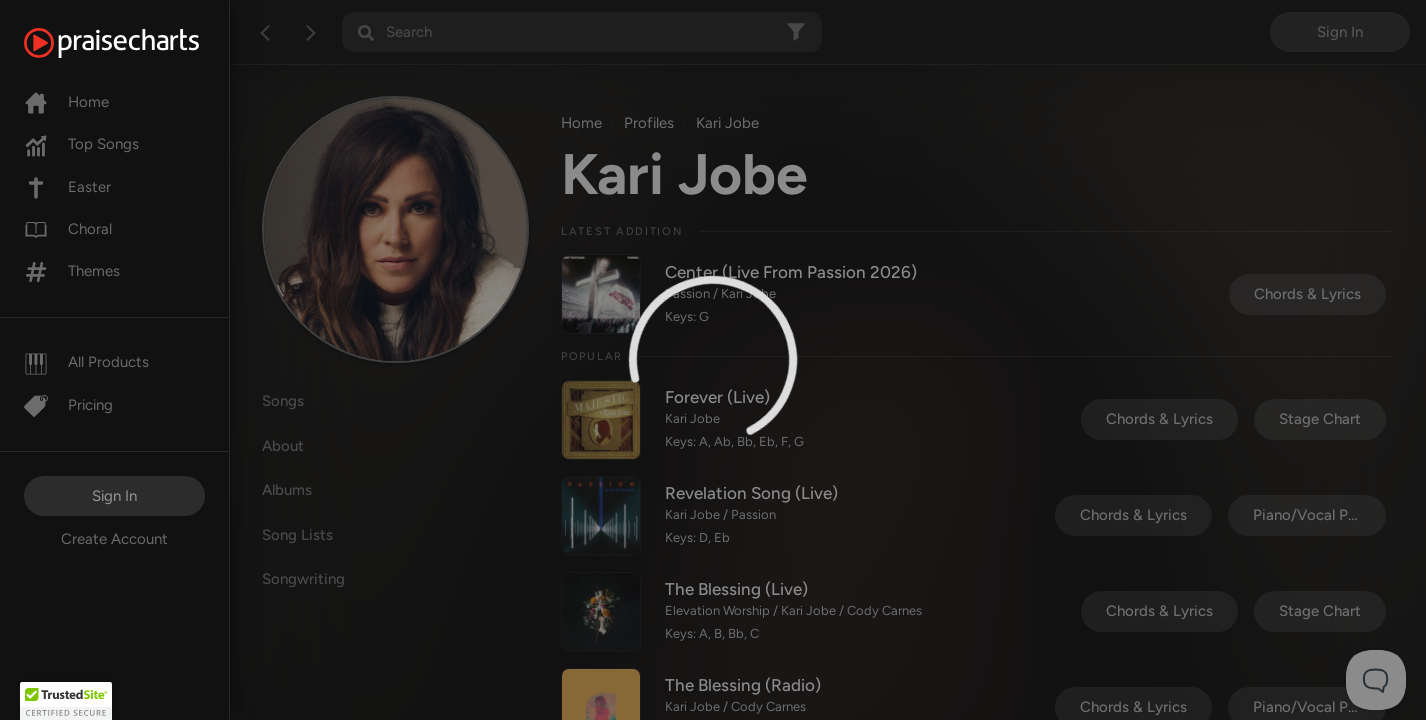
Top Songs (81, 144)
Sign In (114, 496)
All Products (86, 362)
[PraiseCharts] (136, 43)
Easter (67, 187)
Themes (72, 271)
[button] (66, 701)
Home (66, 102)
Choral (68, 229)
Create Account (114, 539)
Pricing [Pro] (68, 405)
